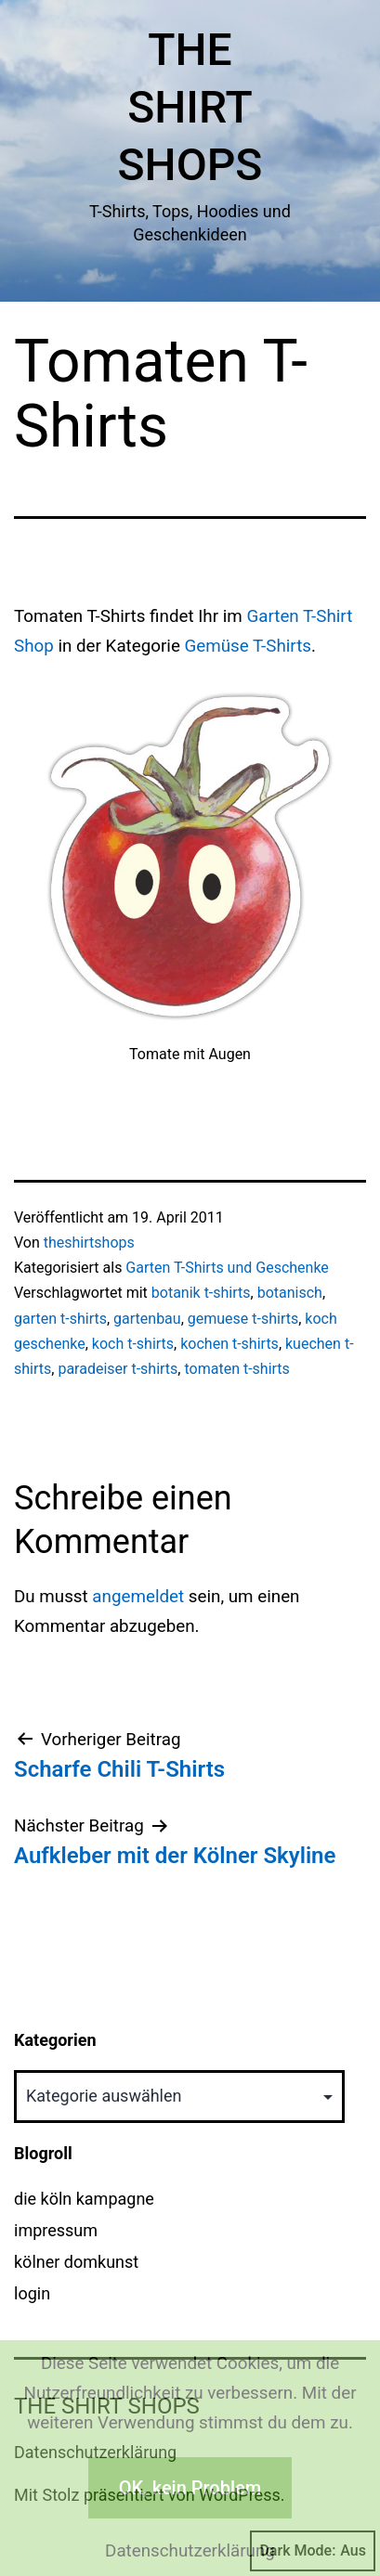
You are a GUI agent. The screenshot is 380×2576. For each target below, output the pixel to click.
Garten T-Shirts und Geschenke (227, 1267)
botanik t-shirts (201, 1292)
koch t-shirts (133, 1344)
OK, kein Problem (190, 2488)
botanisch (289, 1292)
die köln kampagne (84, 2198)
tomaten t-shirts (236, 1369)
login (32, 2293)
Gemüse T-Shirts (248, 646)
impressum (56, 2230)
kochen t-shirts (229, 1344)
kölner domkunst (76, 2262)
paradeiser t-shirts (117, 1369)
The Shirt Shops (190, 107)
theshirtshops (89, 1242)
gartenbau (147, 1318)
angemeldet (138, 1596)
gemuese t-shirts (243, 1318)
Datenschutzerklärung (190, 2551)
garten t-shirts (60, 1318)
